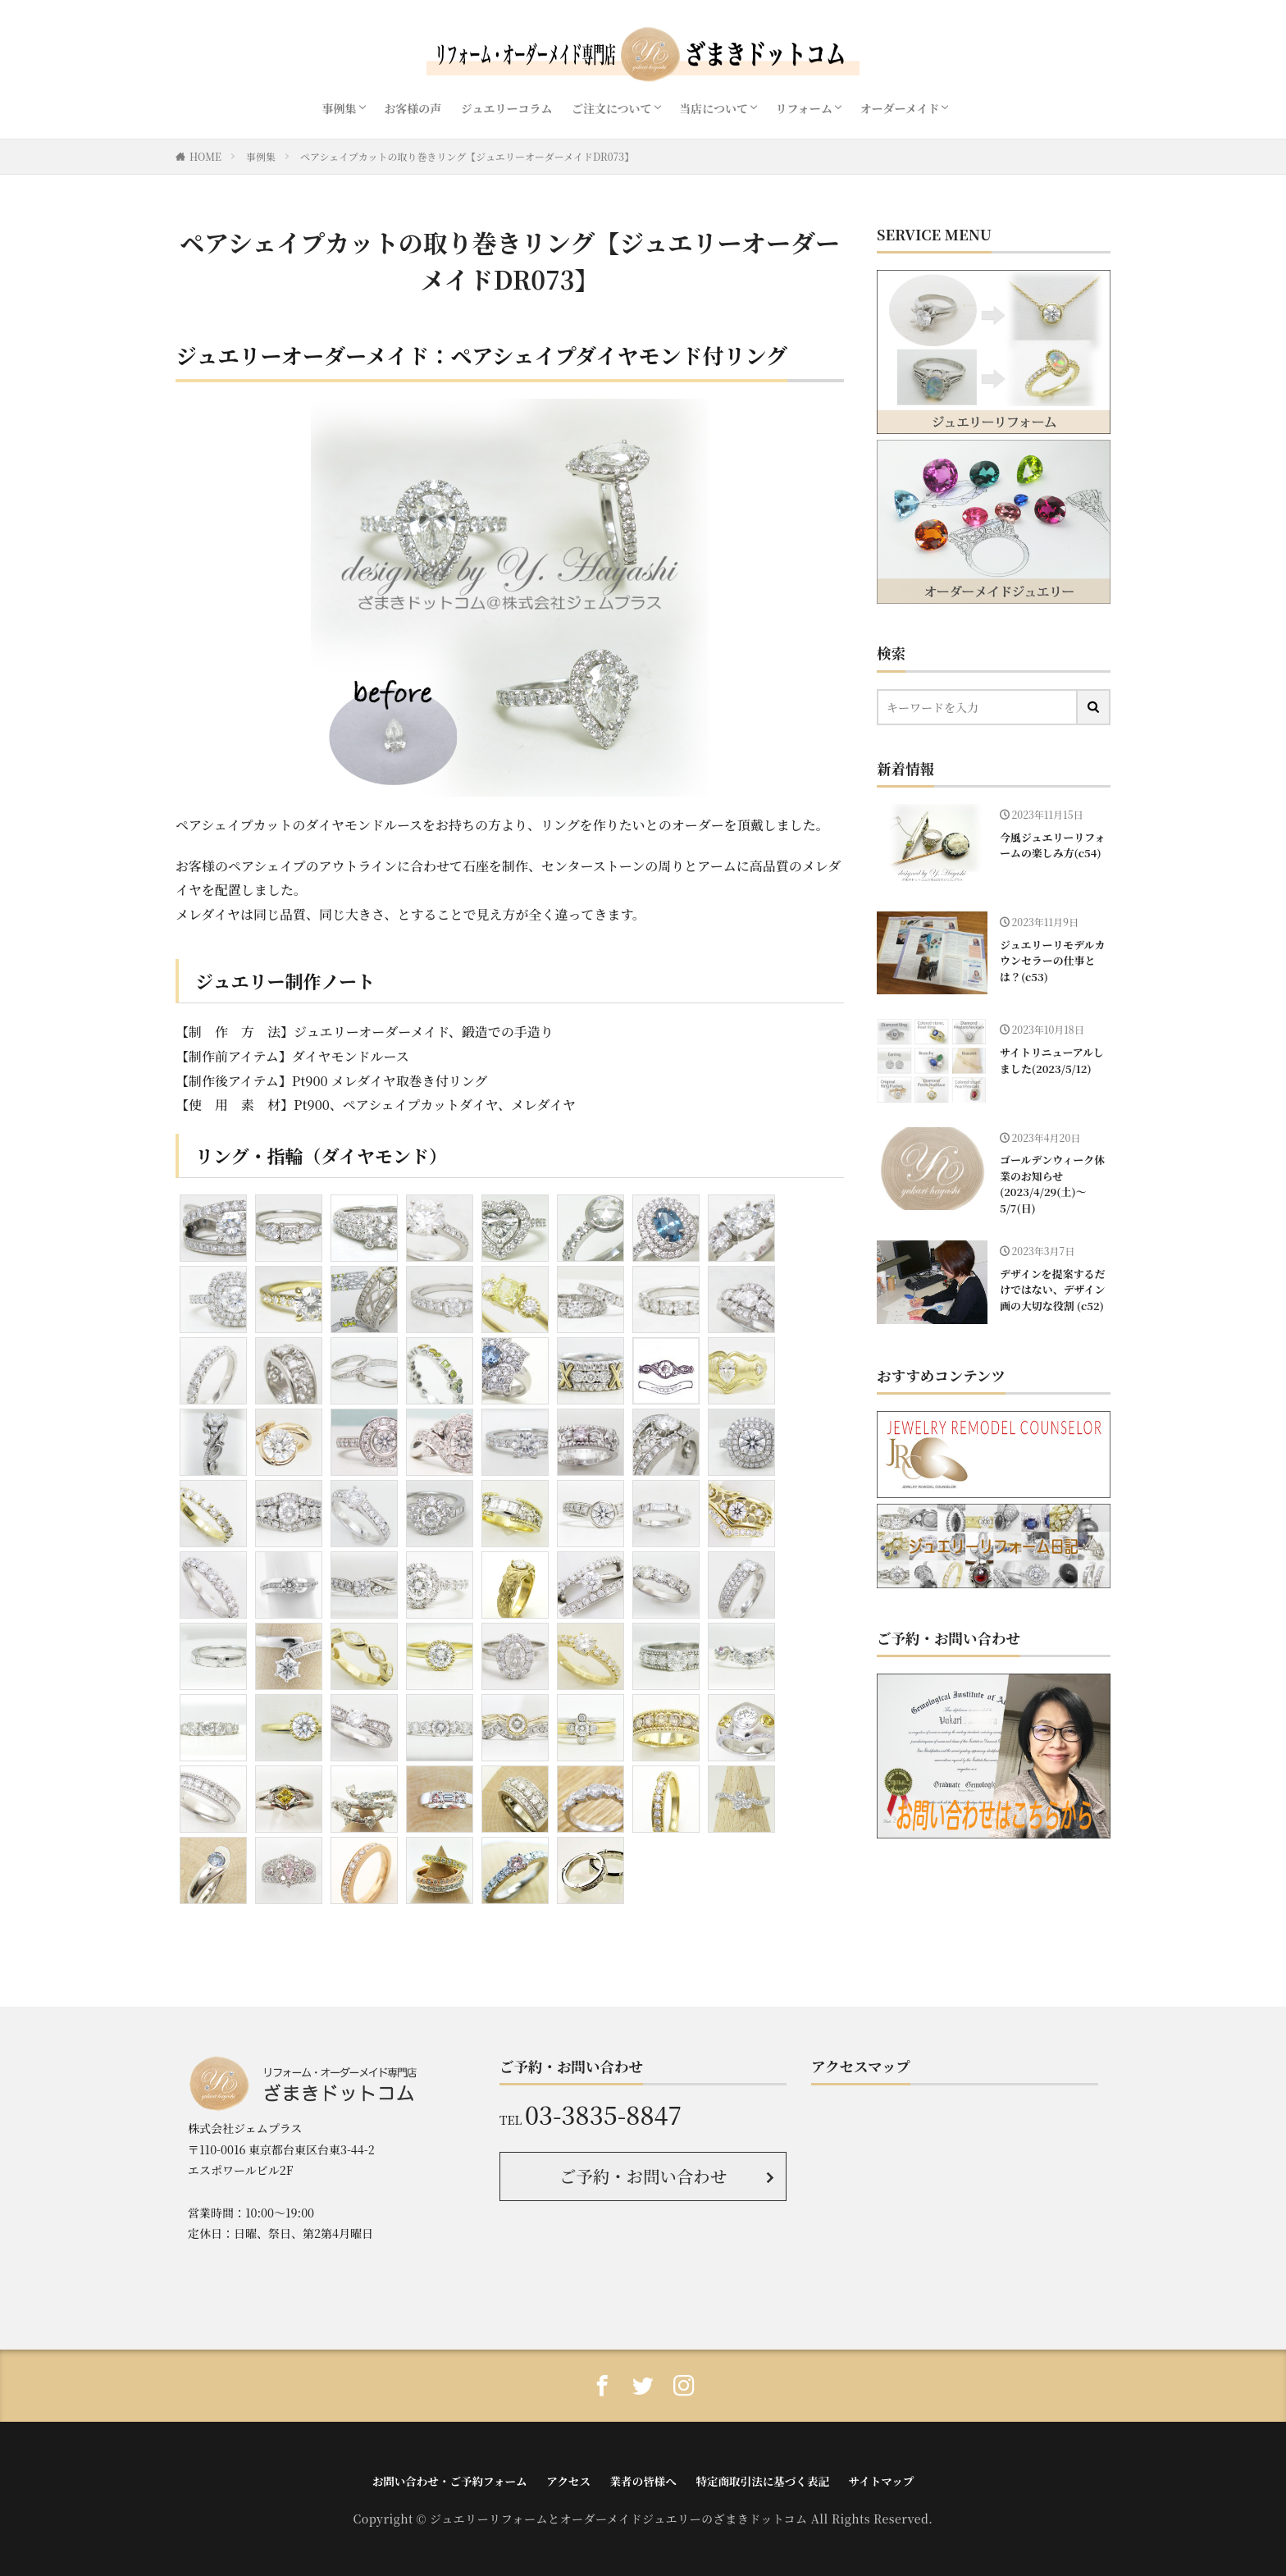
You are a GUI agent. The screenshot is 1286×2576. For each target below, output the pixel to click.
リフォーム (804, 108)
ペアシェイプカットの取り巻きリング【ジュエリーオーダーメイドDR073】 (467, 156)
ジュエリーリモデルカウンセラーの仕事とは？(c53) (1050, 960)
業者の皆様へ (643, 2479)
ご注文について (612, 108)
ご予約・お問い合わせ (643, 2173)
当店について (713, 108)
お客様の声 (412, 108)
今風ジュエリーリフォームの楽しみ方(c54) (1050, 844)
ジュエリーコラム (507, 108)
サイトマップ (873, 2479)
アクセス (571, 2479)
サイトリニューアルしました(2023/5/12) (1050, 1059)
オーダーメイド (899, 108)
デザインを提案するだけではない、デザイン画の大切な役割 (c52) (1050, 1286)
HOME (205, 156)
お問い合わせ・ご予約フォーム (455, 2479)
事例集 (339, 108)
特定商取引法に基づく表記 (759, 2479)
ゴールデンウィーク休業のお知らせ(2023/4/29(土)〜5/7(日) (1050, 1182)
